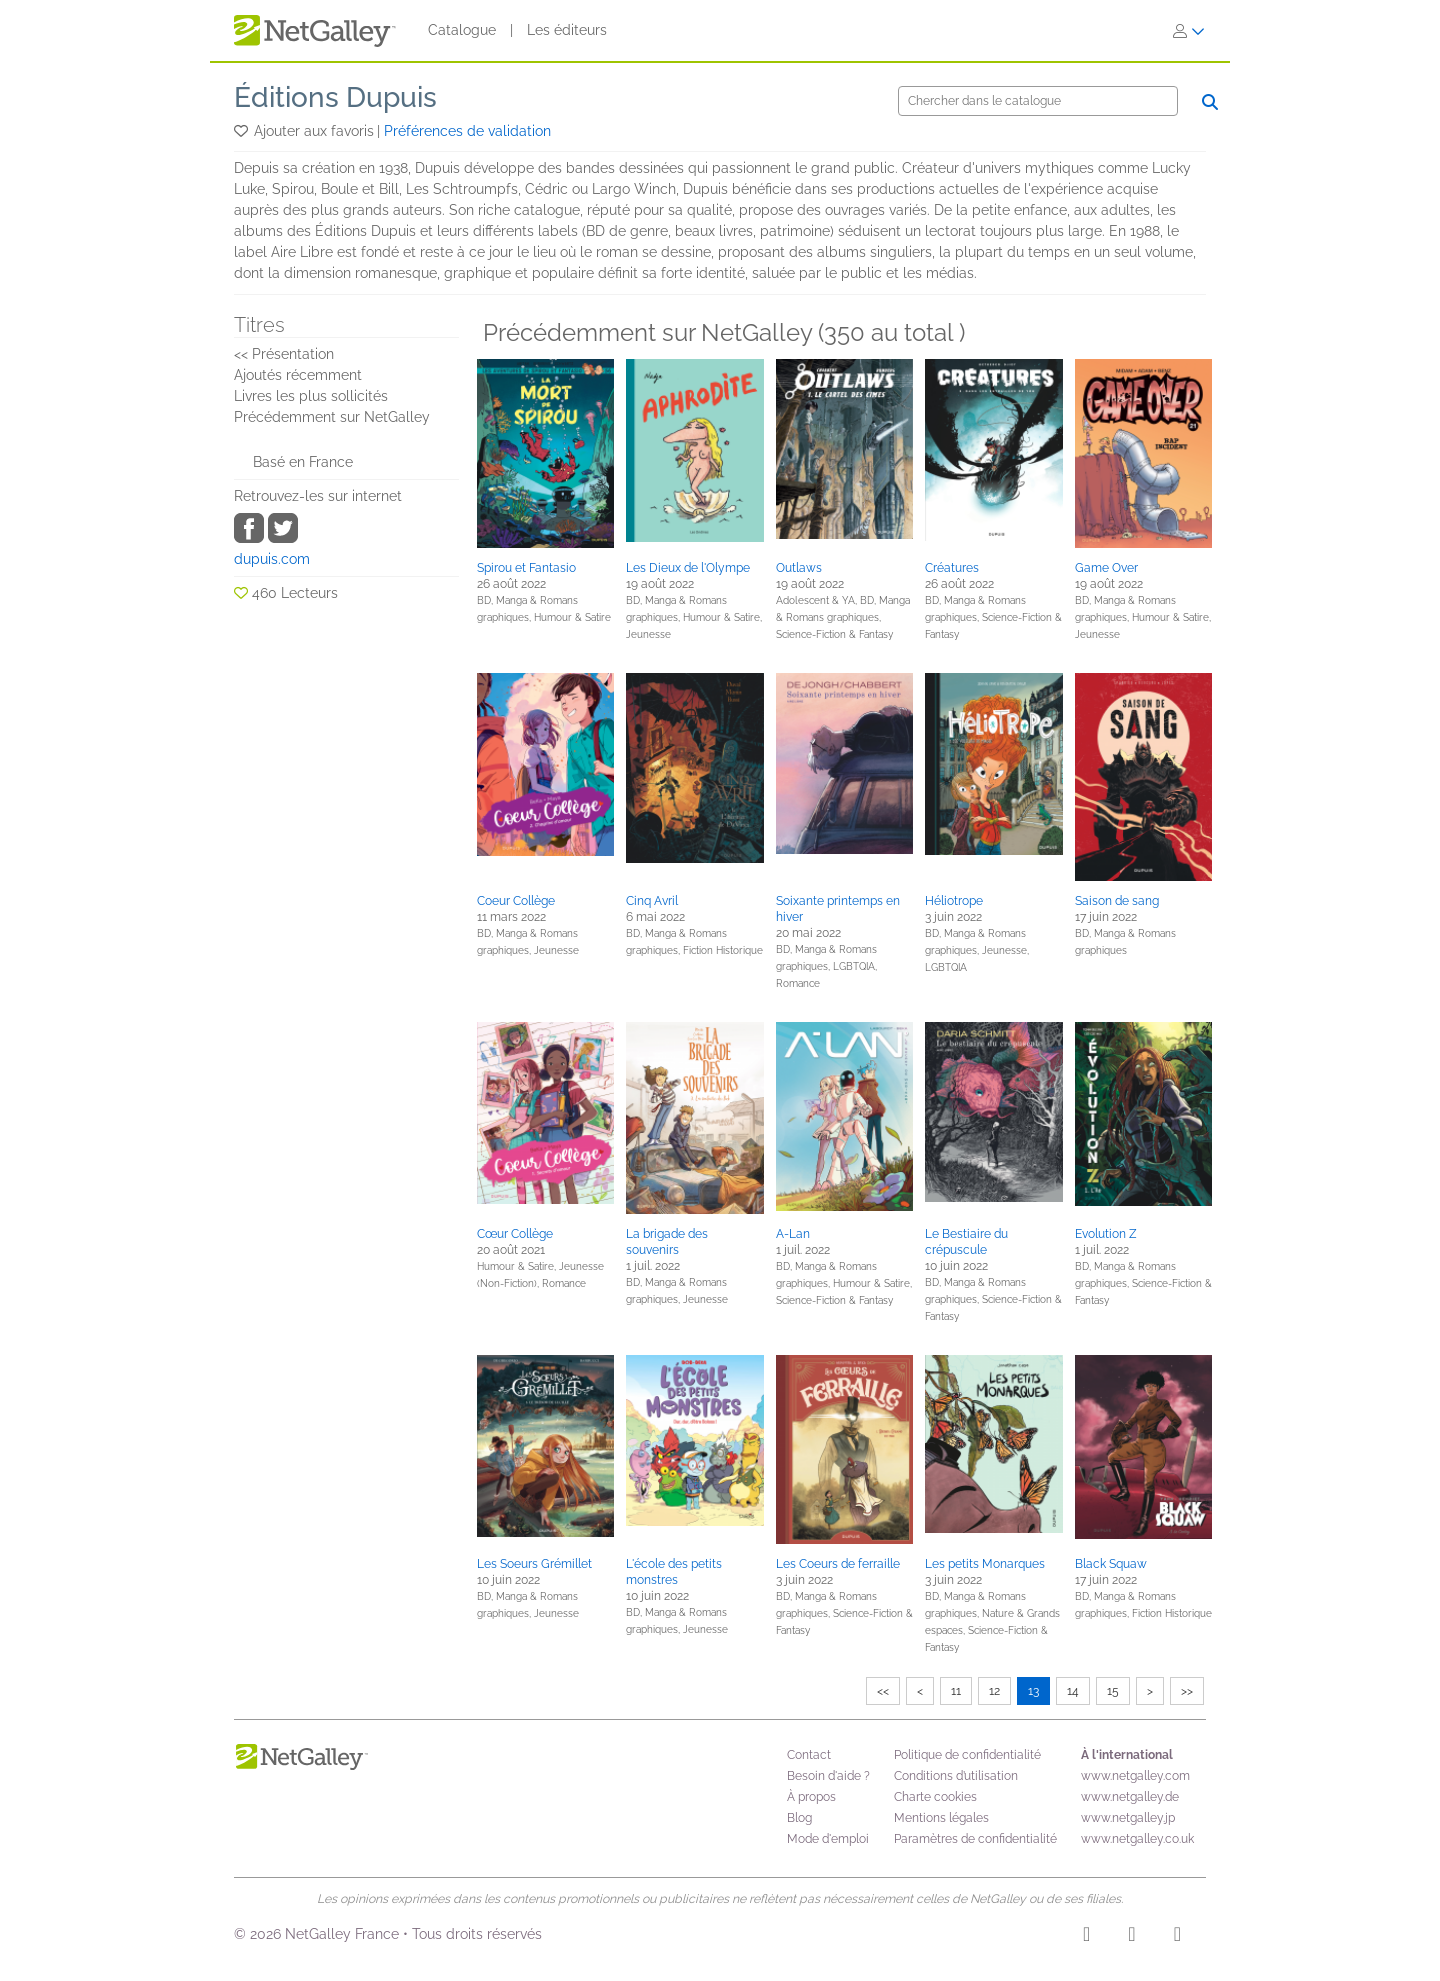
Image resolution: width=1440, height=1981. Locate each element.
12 (994, 1691)
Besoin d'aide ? (828, 1776)
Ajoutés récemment (298, 375)
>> (1187, 1691)
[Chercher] (1038, 101)
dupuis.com (272, 559)
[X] (1177, 1937)
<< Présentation (284, 354)
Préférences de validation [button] (467, 131)
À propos (811, 1797)
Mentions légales (941, 1818)
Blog (799, 1818)
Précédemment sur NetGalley (332, 417)
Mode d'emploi (828, 1839)
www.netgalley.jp (1128, 1818)
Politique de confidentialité (967, 1755)
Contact (809, 1755)
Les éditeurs (567, 30)
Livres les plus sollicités (311, 396)
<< (883, 1691)
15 (1113, 1691)
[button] (242, 131)
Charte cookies (935, 1797)
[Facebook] (1131, 1937)
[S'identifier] (1189, 31)
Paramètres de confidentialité (975, 1839)
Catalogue (462, 30)
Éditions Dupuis (335, 97)
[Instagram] (1086, 1937)
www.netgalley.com (1135, 1776)
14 (1073, 1691)
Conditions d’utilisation (956, 1776)
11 (956, 1691)
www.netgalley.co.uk (1137, 1839)
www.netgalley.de (1130, 1797)
